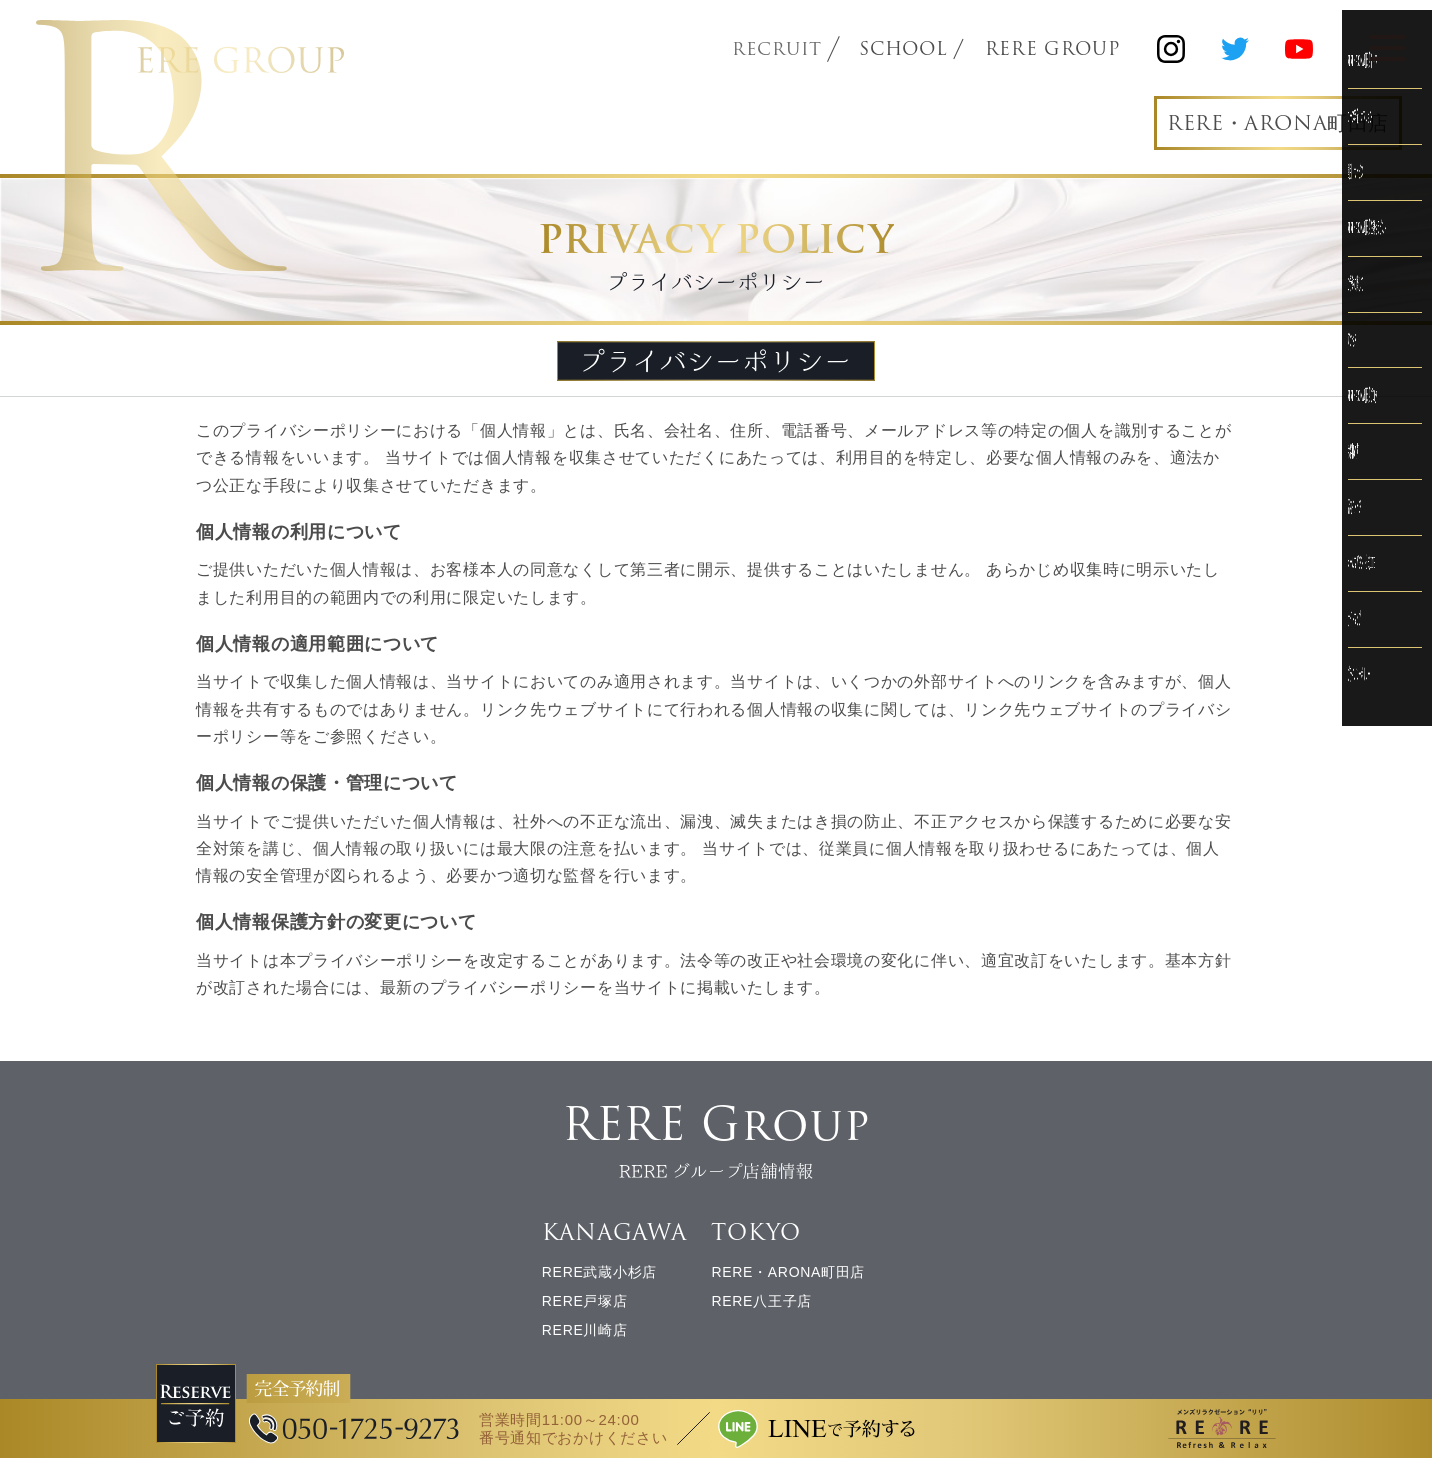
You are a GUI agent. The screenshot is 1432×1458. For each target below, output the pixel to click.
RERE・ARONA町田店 (1266, 124)
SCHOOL (906, 49)
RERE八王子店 (761, 1307)
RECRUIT (778, 49)
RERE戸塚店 (585, 1307)
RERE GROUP (1054, 49)
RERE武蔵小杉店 (599, 1278)
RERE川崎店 (585, 1335)
